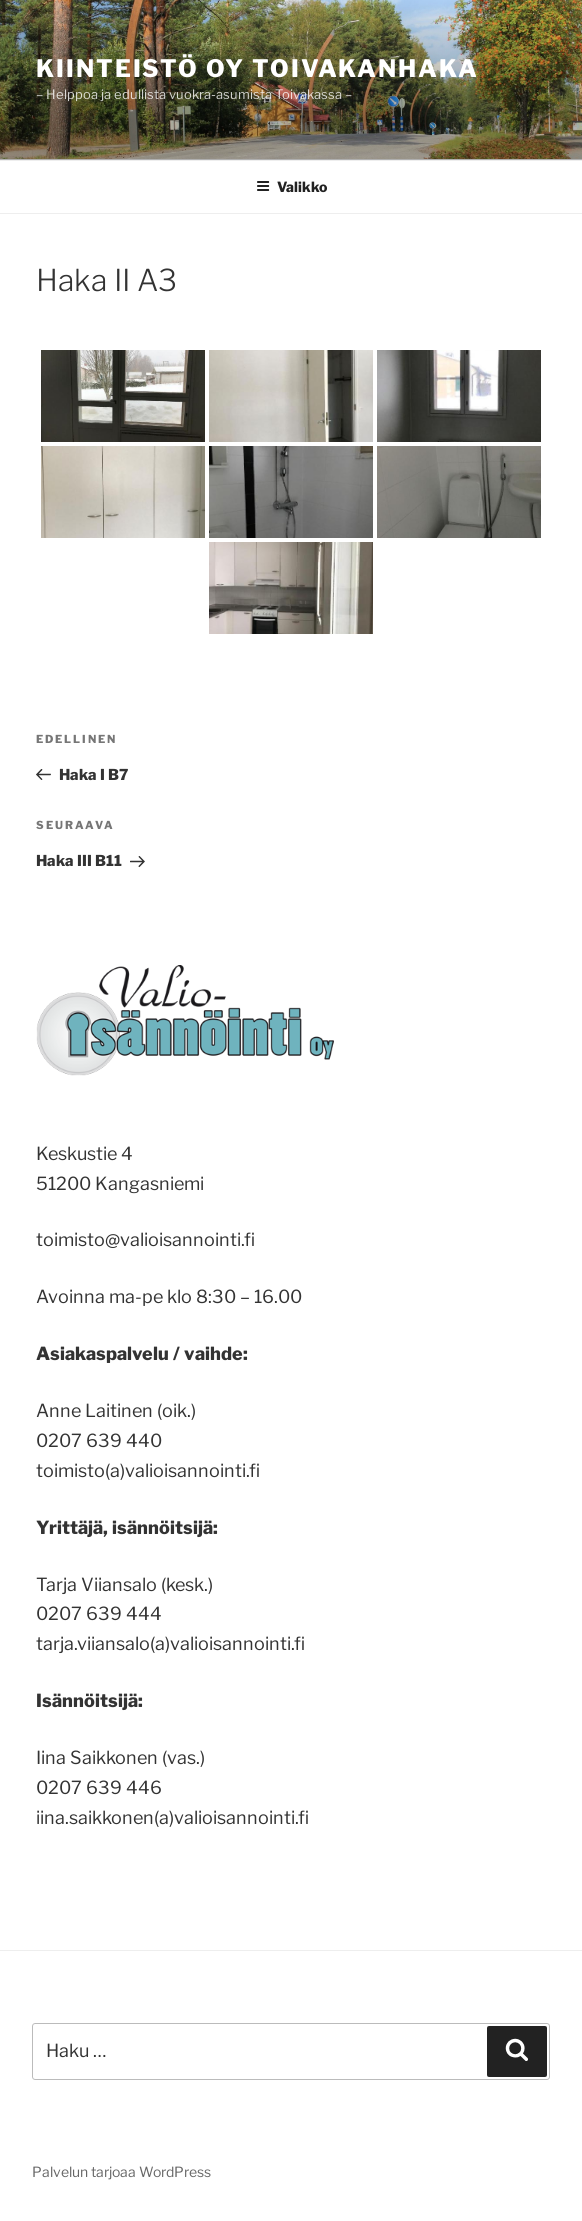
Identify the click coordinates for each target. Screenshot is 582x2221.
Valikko (291, 186)
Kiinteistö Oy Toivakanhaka (257, 68)
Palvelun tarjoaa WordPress (121, 2171)
